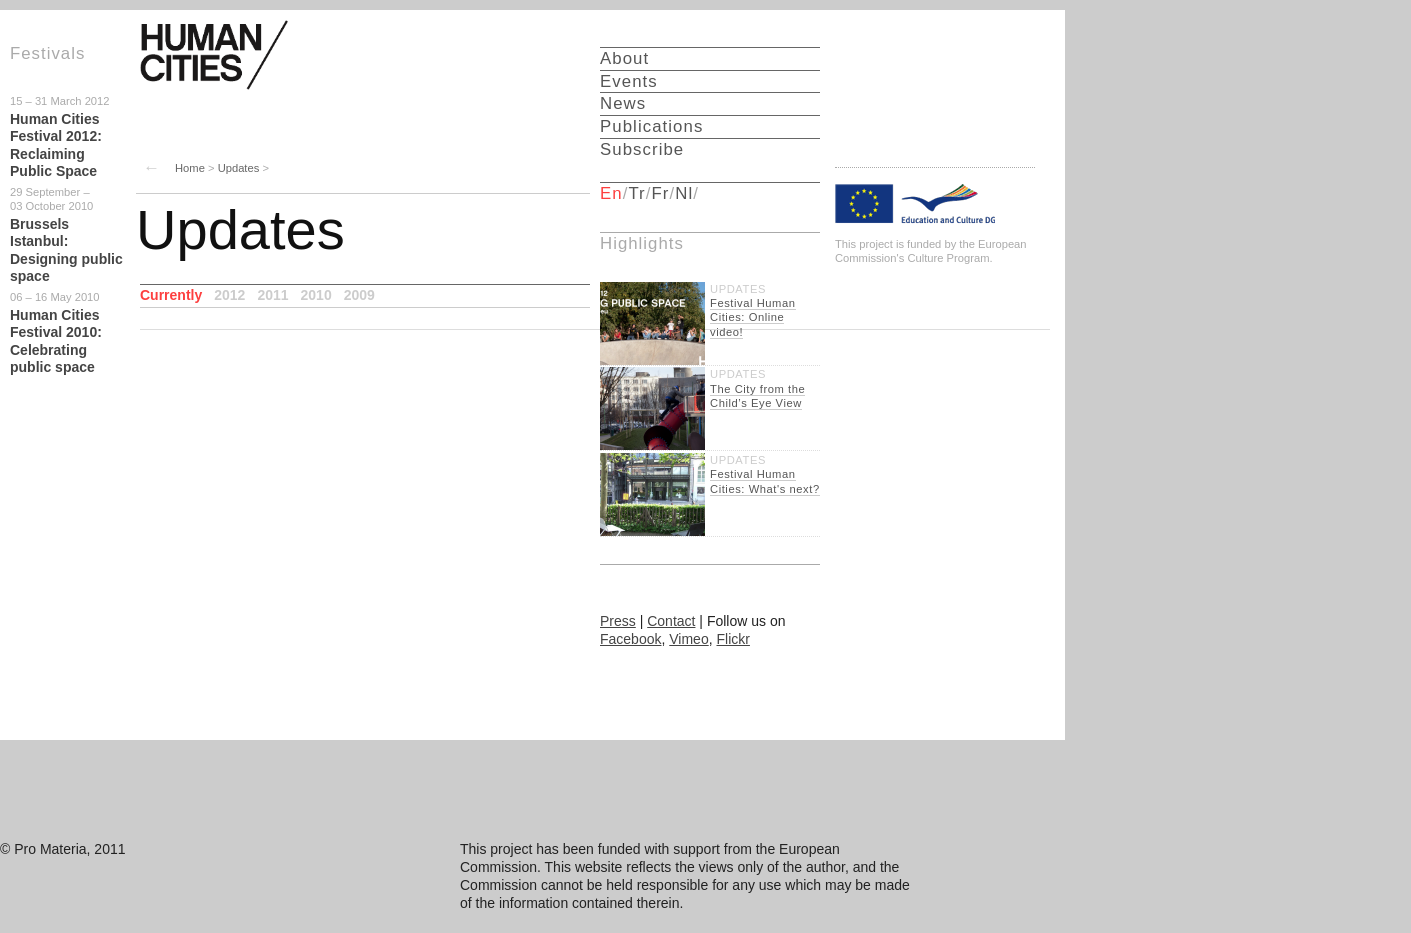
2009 (359, 295)
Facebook (630, 639)
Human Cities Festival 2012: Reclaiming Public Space (56, 145)
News (623, 103)
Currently (171, 295)
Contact (671, 621)
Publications (651, 126)
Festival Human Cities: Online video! (753, 317)
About (624, 58)
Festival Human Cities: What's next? (765, 481)
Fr (661, 193)
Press (618, 621)
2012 (229, 295)
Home (190, 168)
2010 (316, 295)
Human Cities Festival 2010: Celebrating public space (56, 341)
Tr (636, 193)
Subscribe (642, 149)
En (611, 193)
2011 (272, 295)
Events (629, 81)
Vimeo (688, 639)
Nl (684, 193)
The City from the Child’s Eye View (757, 396)
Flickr (732, 639)
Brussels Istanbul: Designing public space (66, 250)
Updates (239, 168)
